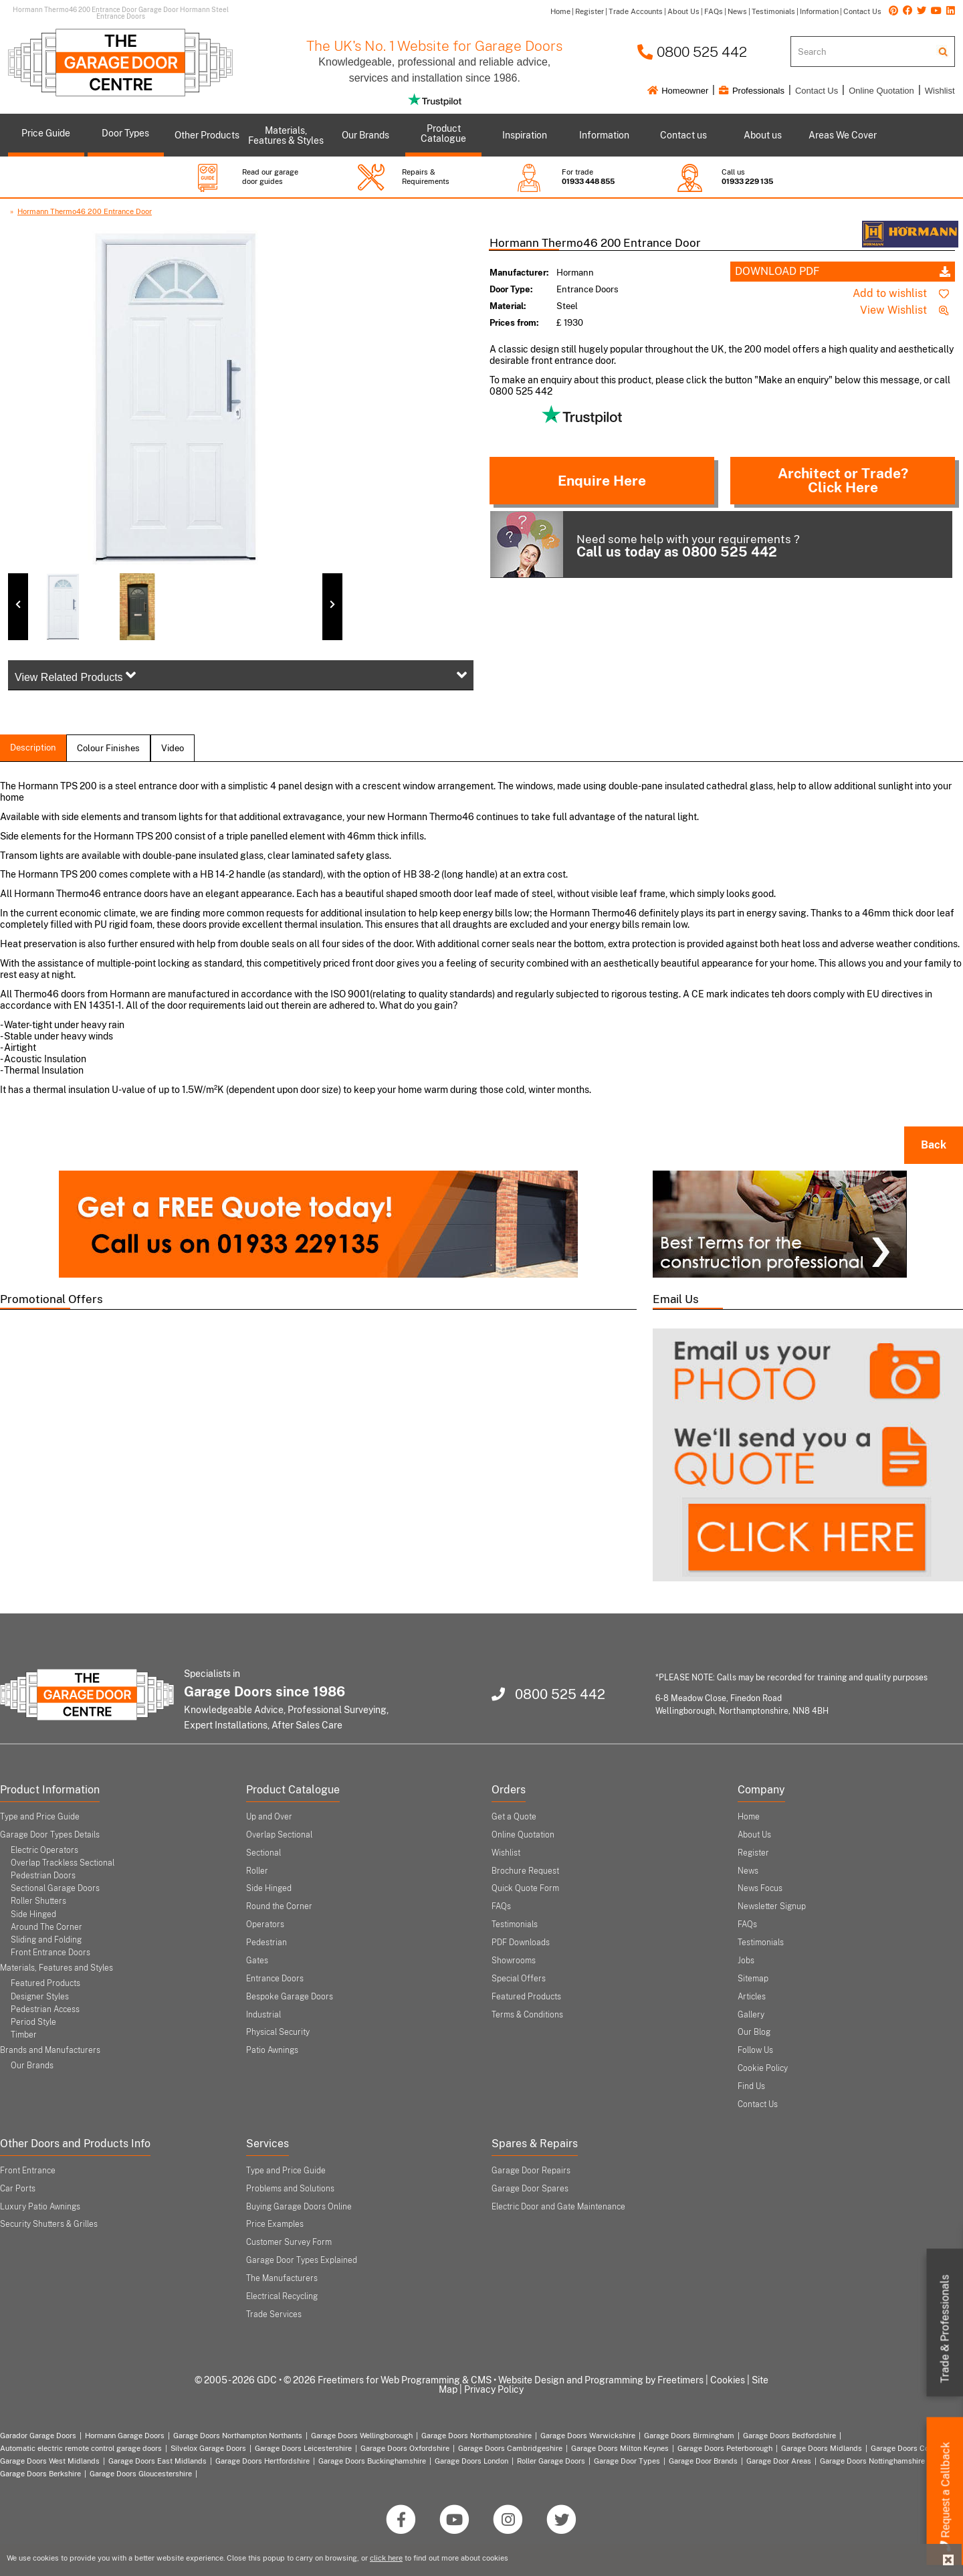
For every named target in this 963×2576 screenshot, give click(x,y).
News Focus (760, 1888)
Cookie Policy (763, 2068)
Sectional (263, 1853)
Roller (257, 1871)
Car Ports (17, 2188)
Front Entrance (28, 2170)
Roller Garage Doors (551, 2461)
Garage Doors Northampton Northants (237, 2435)
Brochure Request (525, 1871)
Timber (24, 2035)
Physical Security (278, 2032)
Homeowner (678, 91)
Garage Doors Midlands (821, 2448)
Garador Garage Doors (38, 2435)
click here (386, 2558)
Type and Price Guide (40, 1816)
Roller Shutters (38, 1901)
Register (753, 1853)
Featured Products (45, 1983)
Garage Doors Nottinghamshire (872, 2461)
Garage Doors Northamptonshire (476, 2435)
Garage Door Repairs (531, 2170)
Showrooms (514, 1960)
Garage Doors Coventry (910, 2448)
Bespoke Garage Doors (289, 1996)
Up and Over (269, 1816)
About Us (754, 1835)
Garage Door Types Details (50, 1835)
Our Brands (32, 2065)
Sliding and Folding (46, 1940)
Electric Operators (44, 1850)
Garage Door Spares (530, 2188)
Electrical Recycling (282, 2296)
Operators (265, 1924)
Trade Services (274, 2314)
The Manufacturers (282, 2278)
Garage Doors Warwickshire (587, 2435)
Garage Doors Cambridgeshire (510, 2448)
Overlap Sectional (279, 1835)
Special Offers (519, 1978)
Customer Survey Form (289, 2242)
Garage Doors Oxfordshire (404, 2448)
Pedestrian (266, 1942)
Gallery (751, 2014)
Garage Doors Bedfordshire (789, 2435)
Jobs (746, 1960)
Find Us (751, 2086)
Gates (257, 1960)
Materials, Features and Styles (56, 1968)
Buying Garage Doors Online (299, 2206)
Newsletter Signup (772, 1906)
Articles (752, 1996)
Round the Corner (279, 1906)
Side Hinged (33, 1914)
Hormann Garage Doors (125, 2435)
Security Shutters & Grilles (49, 2224)
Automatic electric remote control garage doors (81, 2448)
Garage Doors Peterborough (724, 2448)
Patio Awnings (272, 2050)
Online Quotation (881, 91)
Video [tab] (172, 748)
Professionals (751, 91)
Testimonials (515, 1924)
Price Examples (275, 2224)
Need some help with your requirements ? (645, 544)
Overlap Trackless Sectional (62, 1863)
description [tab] (33, 747)
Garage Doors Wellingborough (362, 2435)
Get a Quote (514, 1816)
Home (749, 1816)
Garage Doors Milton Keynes (620, 2448)
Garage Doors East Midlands (157, 2461)
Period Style (33, 2022)
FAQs (501, 1906)
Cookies (727, 2380)
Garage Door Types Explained (301, 2260)
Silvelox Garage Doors (208, 2448)
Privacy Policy (494, 2389)
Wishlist (940, 91)
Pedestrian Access (45, 2009)
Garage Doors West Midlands (50, 2461)
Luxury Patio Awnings (40, 2206)
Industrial (263, 2014)
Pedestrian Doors (43, 1875)
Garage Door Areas (778, 2461)
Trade (945, 2329)
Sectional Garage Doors (55, 1888)
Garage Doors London (471, 2461)
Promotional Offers (51, 1299)
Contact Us (816, 91)
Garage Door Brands (703, 2461)
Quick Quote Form (525, 1888)
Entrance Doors (275, 1978)
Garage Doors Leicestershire (303, 2448)
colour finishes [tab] (108, 748)
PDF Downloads (521, 1942)
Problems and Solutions (290, 2188)
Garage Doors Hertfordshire (262, 2461)
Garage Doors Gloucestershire (141, 2473)
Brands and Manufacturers (50, 2050)
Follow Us (755, 2050)
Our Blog (754, 2032)
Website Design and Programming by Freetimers (601, 2380)
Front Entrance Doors (50, 1952)
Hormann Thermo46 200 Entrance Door (84, 211)
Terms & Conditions (527, 2014)
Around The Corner (46, 1927)
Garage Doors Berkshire (40, 2473)
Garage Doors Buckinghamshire (372, 2461)
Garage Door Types (627, 2461)
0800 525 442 (692, 51)
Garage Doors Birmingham (689, 2435)
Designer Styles (40, 1996)
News (748, 1871)
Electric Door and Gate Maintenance (558, 2206)
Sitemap (753, 1978)
